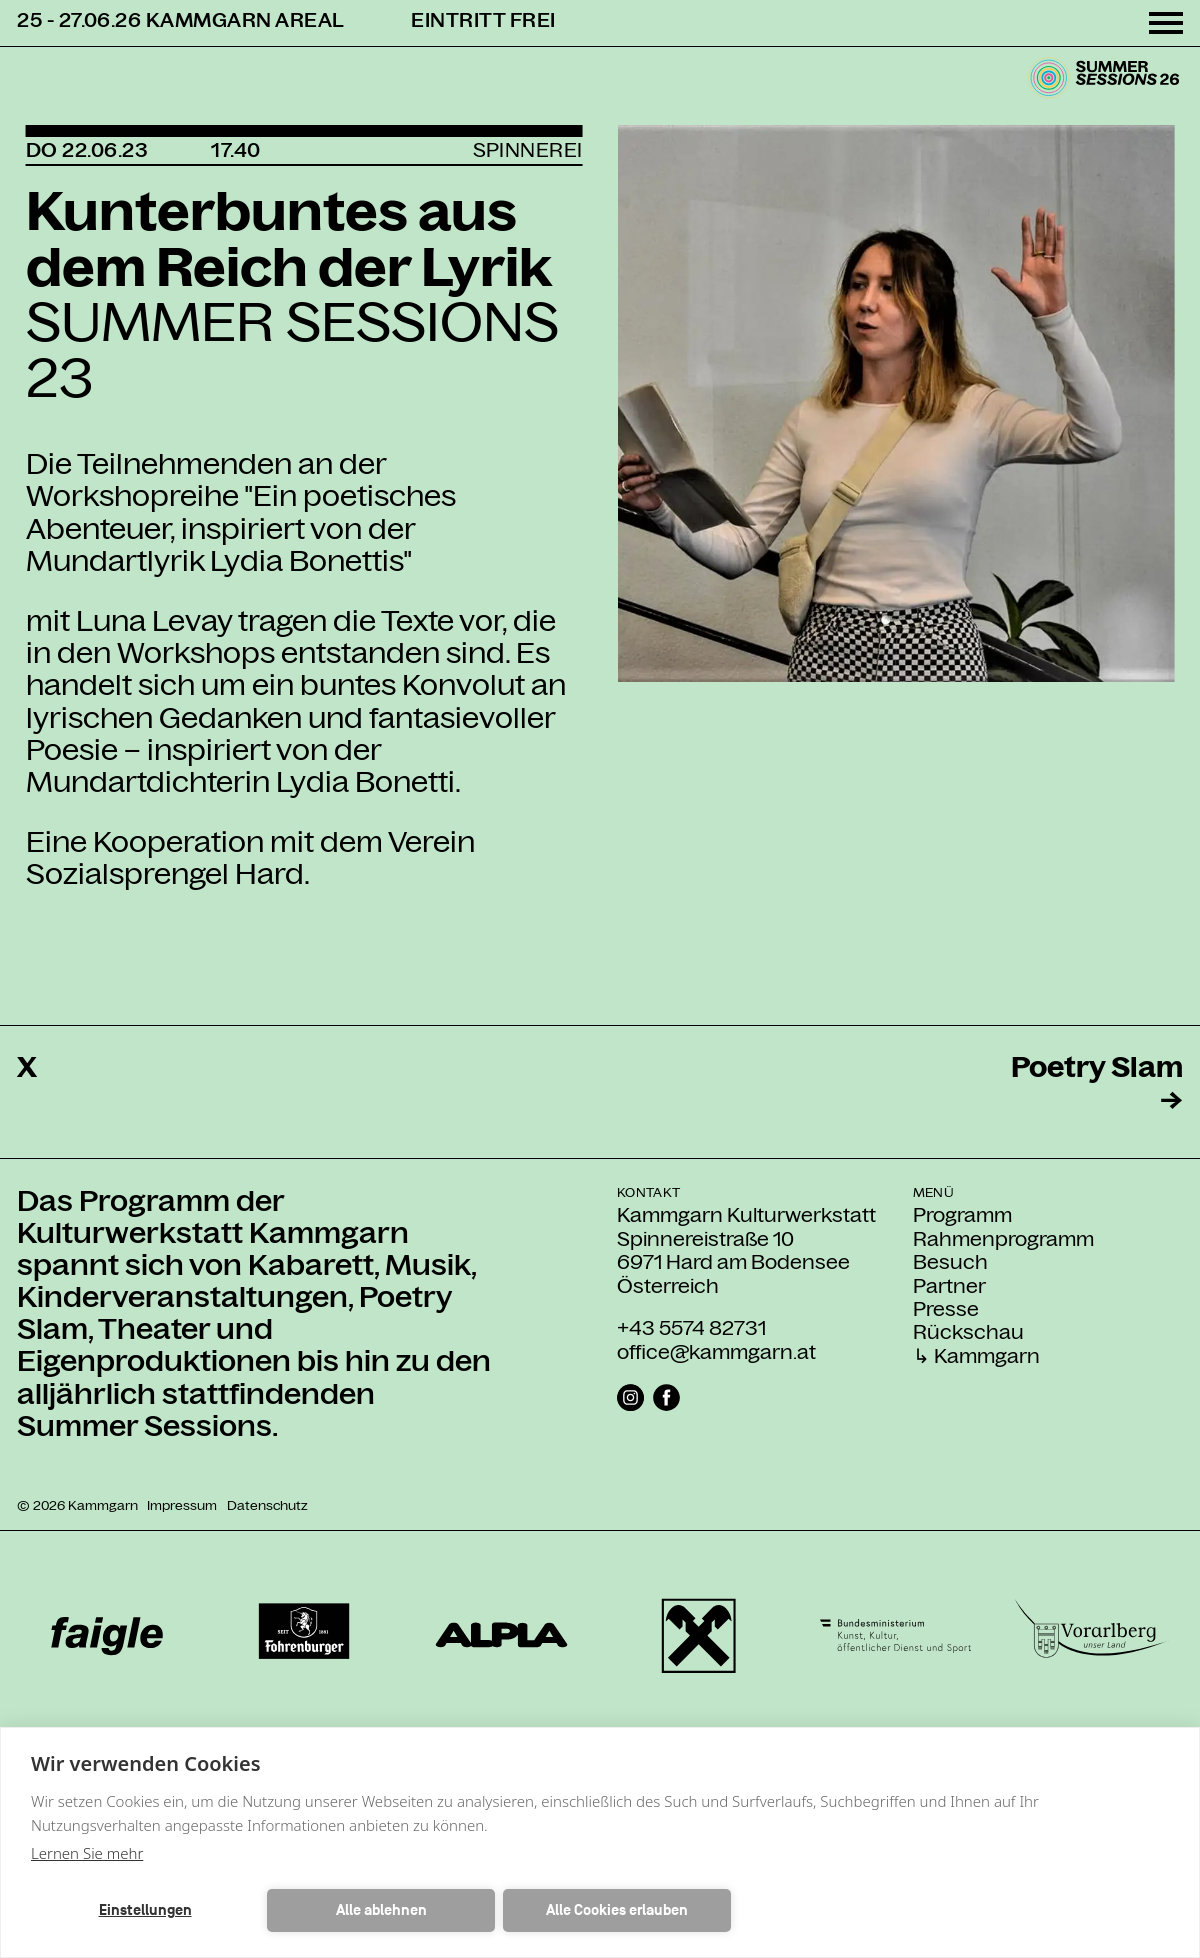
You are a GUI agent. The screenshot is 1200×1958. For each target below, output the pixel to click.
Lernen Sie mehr (87, 1853)
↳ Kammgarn (976, 1356)
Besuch (950, 1262)
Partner (949, 1286)
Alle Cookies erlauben (617, 1910)
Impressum (182, 1505)
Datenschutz (267, 1505)
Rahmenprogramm (1003, 1239)
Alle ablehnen (381, 1910)
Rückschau (968, 1332)
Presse (946, 1309)
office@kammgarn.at (716, 1352)
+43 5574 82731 (691, 1328)
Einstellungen (145, 1910)
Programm (962, 1215)
